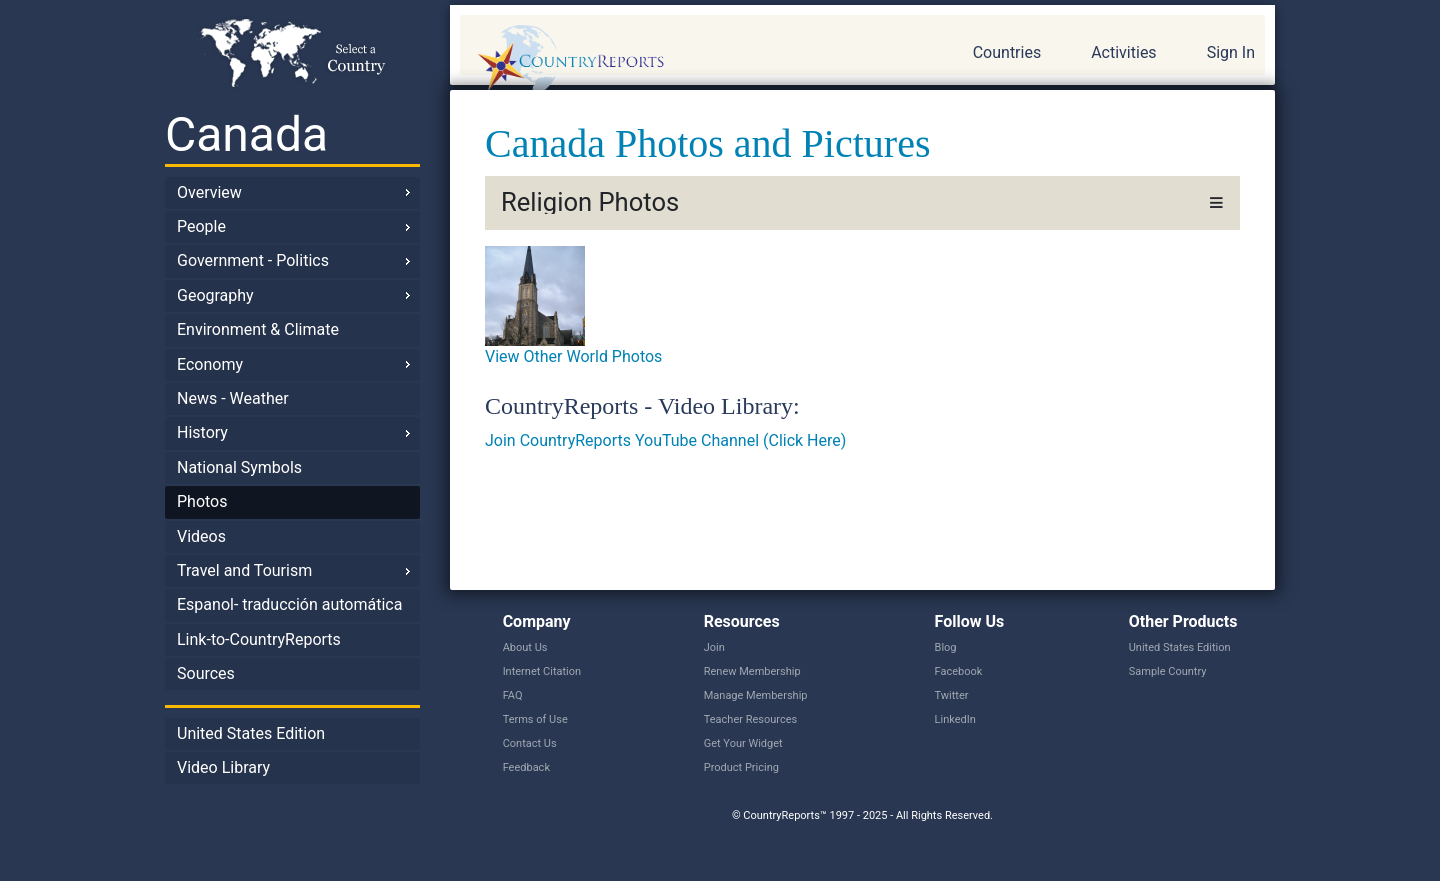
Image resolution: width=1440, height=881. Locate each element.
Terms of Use (535, 719)
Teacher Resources (750, 719)
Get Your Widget (743, 743)
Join (714, 647)
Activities (1123, 52)
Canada (246, 134)
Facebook (959, 671)
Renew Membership (752, 671)
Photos (202, 501)
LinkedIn (955, 719)
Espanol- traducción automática (289, 604)
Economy (210, 364)
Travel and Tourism (244, 570)
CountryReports (679, 60)
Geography (215, 295)
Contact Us (530, 743)
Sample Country (1168, 671)
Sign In (1231, 52)
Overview (209, 192)
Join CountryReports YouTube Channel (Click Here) (665, 440)
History (202, 432)
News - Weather (233, 398)
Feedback (526, 767)
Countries (1007, 52)
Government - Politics (253, 260)
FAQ (513, 695)
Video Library (223, 767)
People (201, 226)
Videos (201, 536)
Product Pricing (741, 767)
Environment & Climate (258, 329)
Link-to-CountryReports (259, 639)
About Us (525, 647)
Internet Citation (542, 671)
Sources (206, 673)
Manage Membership (756, 695)
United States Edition (251, 733)
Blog (946, 647)
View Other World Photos (573, 356)
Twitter (952, 695)
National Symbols (239, 467)
